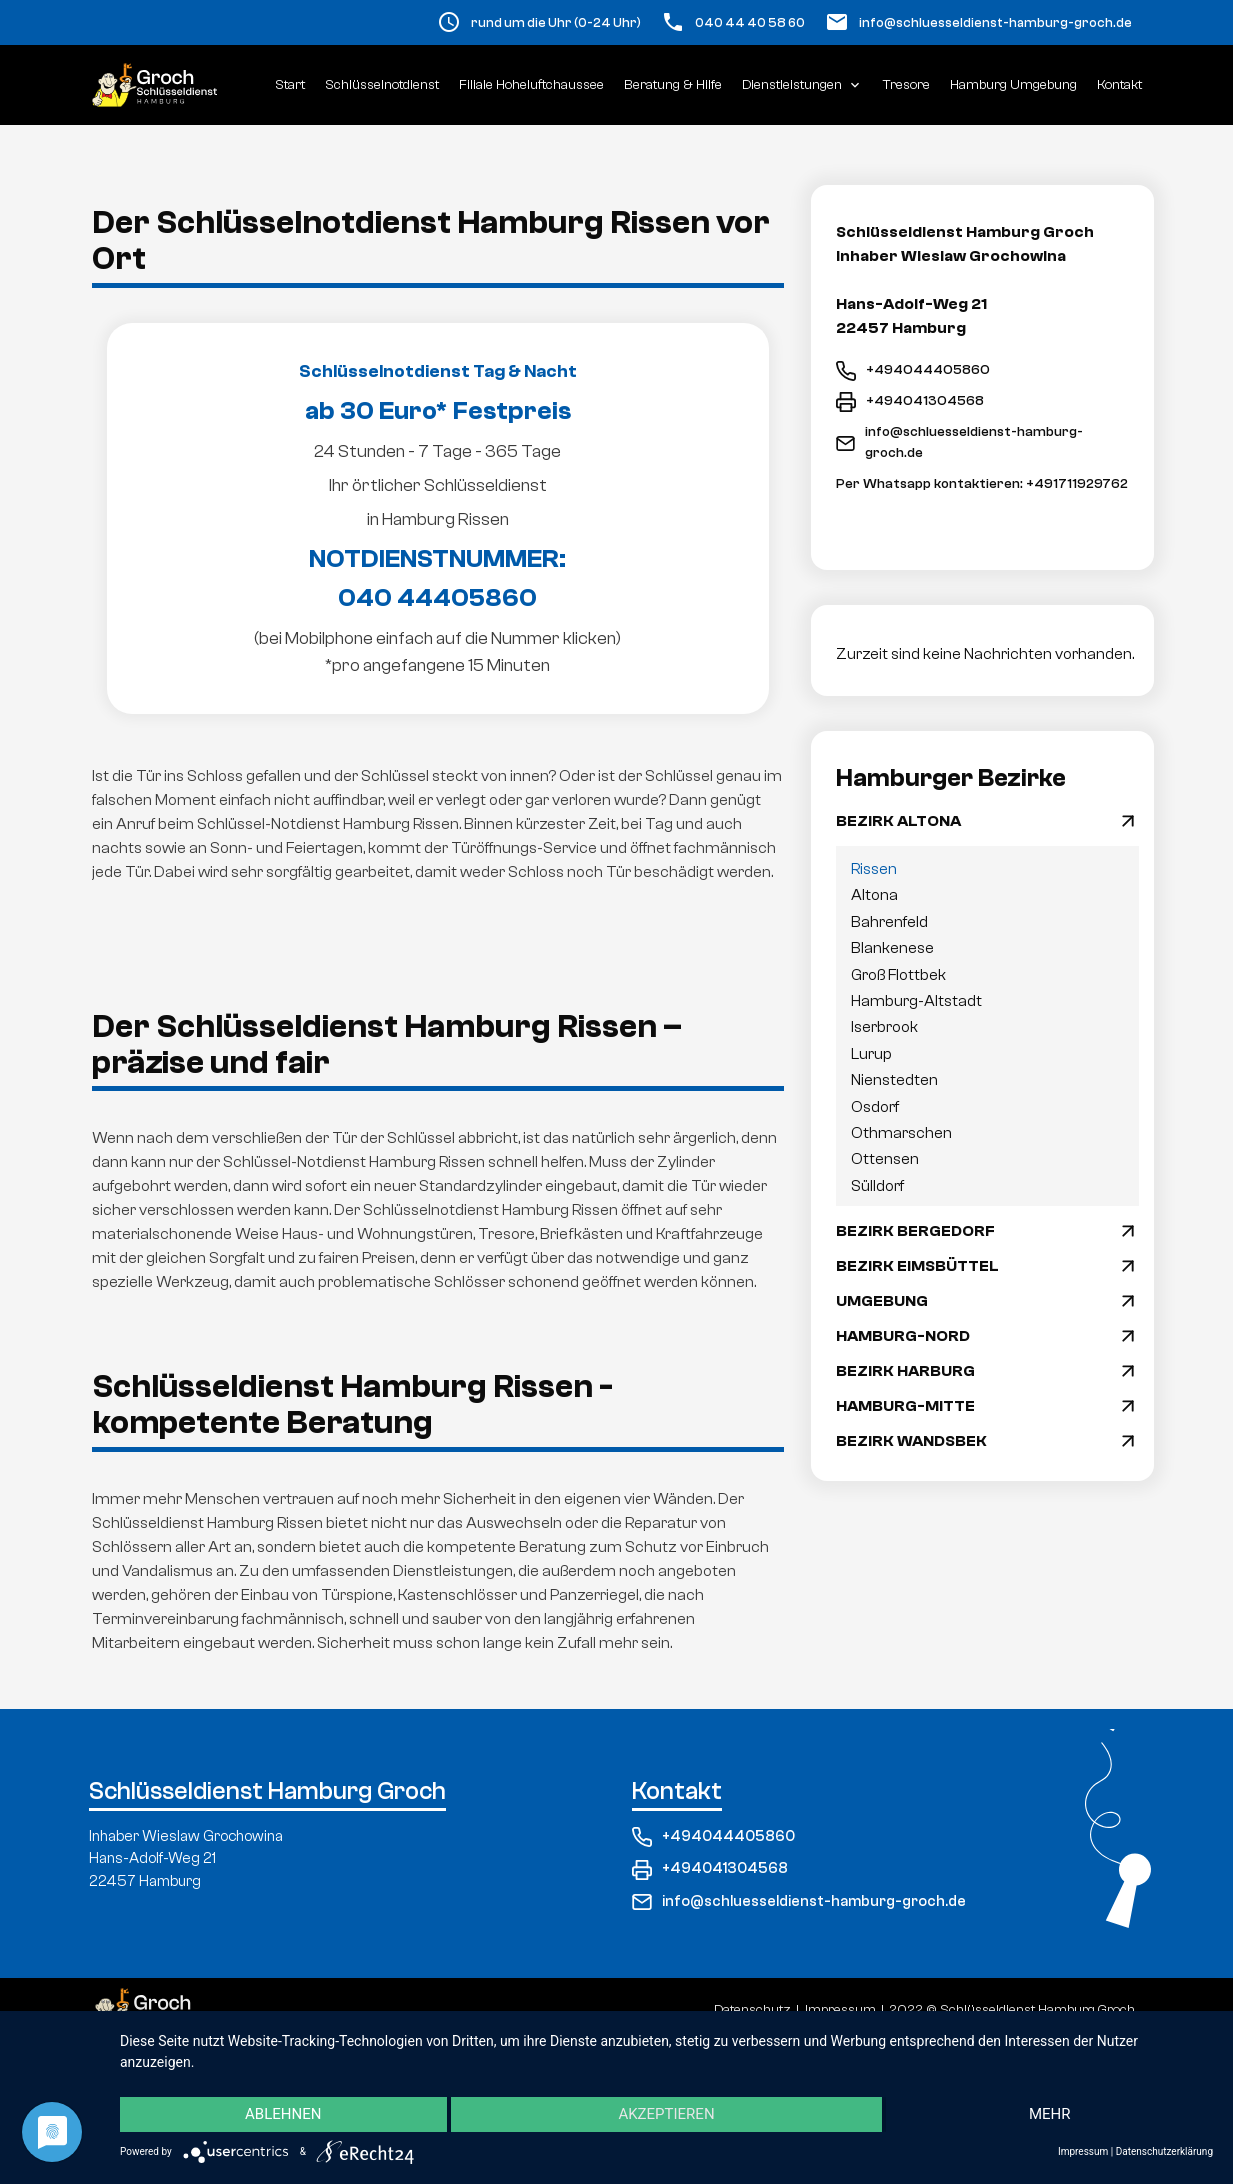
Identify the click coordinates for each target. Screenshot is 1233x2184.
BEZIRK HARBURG (905, 1371)
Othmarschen (901, 1133)
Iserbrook (884, 1027)
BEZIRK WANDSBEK (911, 1441)
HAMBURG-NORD (903, 1336)
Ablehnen (283, 2115)
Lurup (871, 1054)
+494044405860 (913, 371)
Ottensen (885, 1159)
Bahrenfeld (889, 922)
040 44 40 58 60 (750, 22)
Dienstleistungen (802, 85)
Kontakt (1119, 85)
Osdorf (875, 1107)
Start (290, 85)
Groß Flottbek (898, 975)
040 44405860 (437, 598)
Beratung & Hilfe (673, 85)
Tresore (906, 85)
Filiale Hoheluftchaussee (531, 85)
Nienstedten (894, 1080)
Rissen (874, 869)
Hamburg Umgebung (1013, 85)
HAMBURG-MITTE (905, 1406)
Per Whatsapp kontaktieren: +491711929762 (982, 484)
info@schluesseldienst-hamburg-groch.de (995, 22)
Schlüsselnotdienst (382, 85)
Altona (874, 895)
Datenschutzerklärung (1164, 2151)
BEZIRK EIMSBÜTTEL (917, 1266)
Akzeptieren (666, 2115)
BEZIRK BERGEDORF (915, 1231)
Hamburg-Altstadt (916, 1001)
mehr (1050, 2115)
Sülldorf (877, 1186)
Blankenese (892, 948)
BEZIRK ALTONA (898, 821)
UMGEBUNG (882, 1301)
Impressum (1083, 2151)
